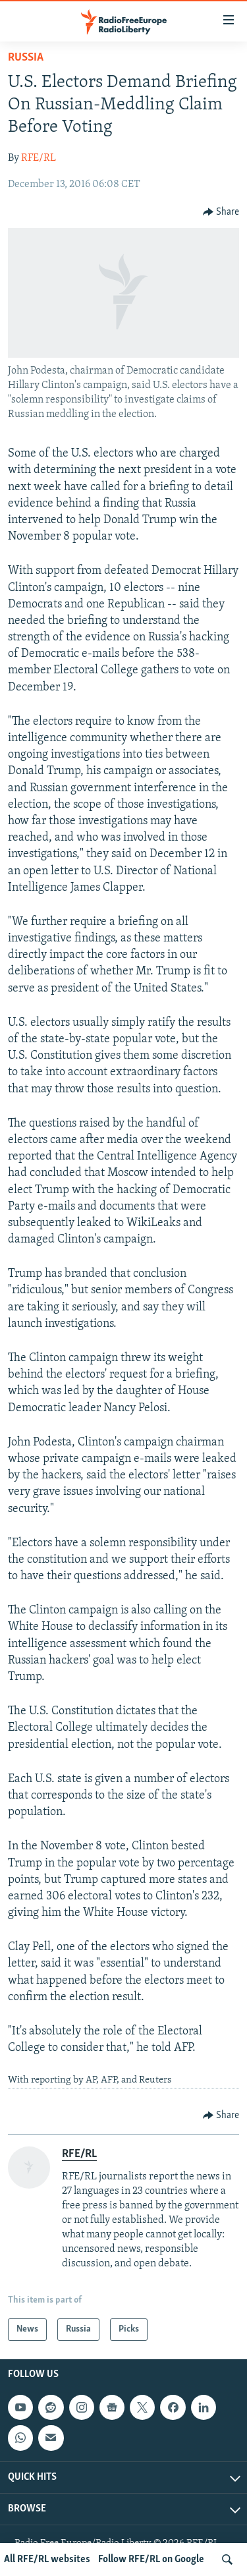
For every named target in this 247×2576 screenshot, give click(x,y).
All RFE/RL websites (47, 2559)
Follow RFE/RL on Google (151, 2559)
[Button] (221, 212)
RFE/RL (38, 158)
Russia (25, 57)
